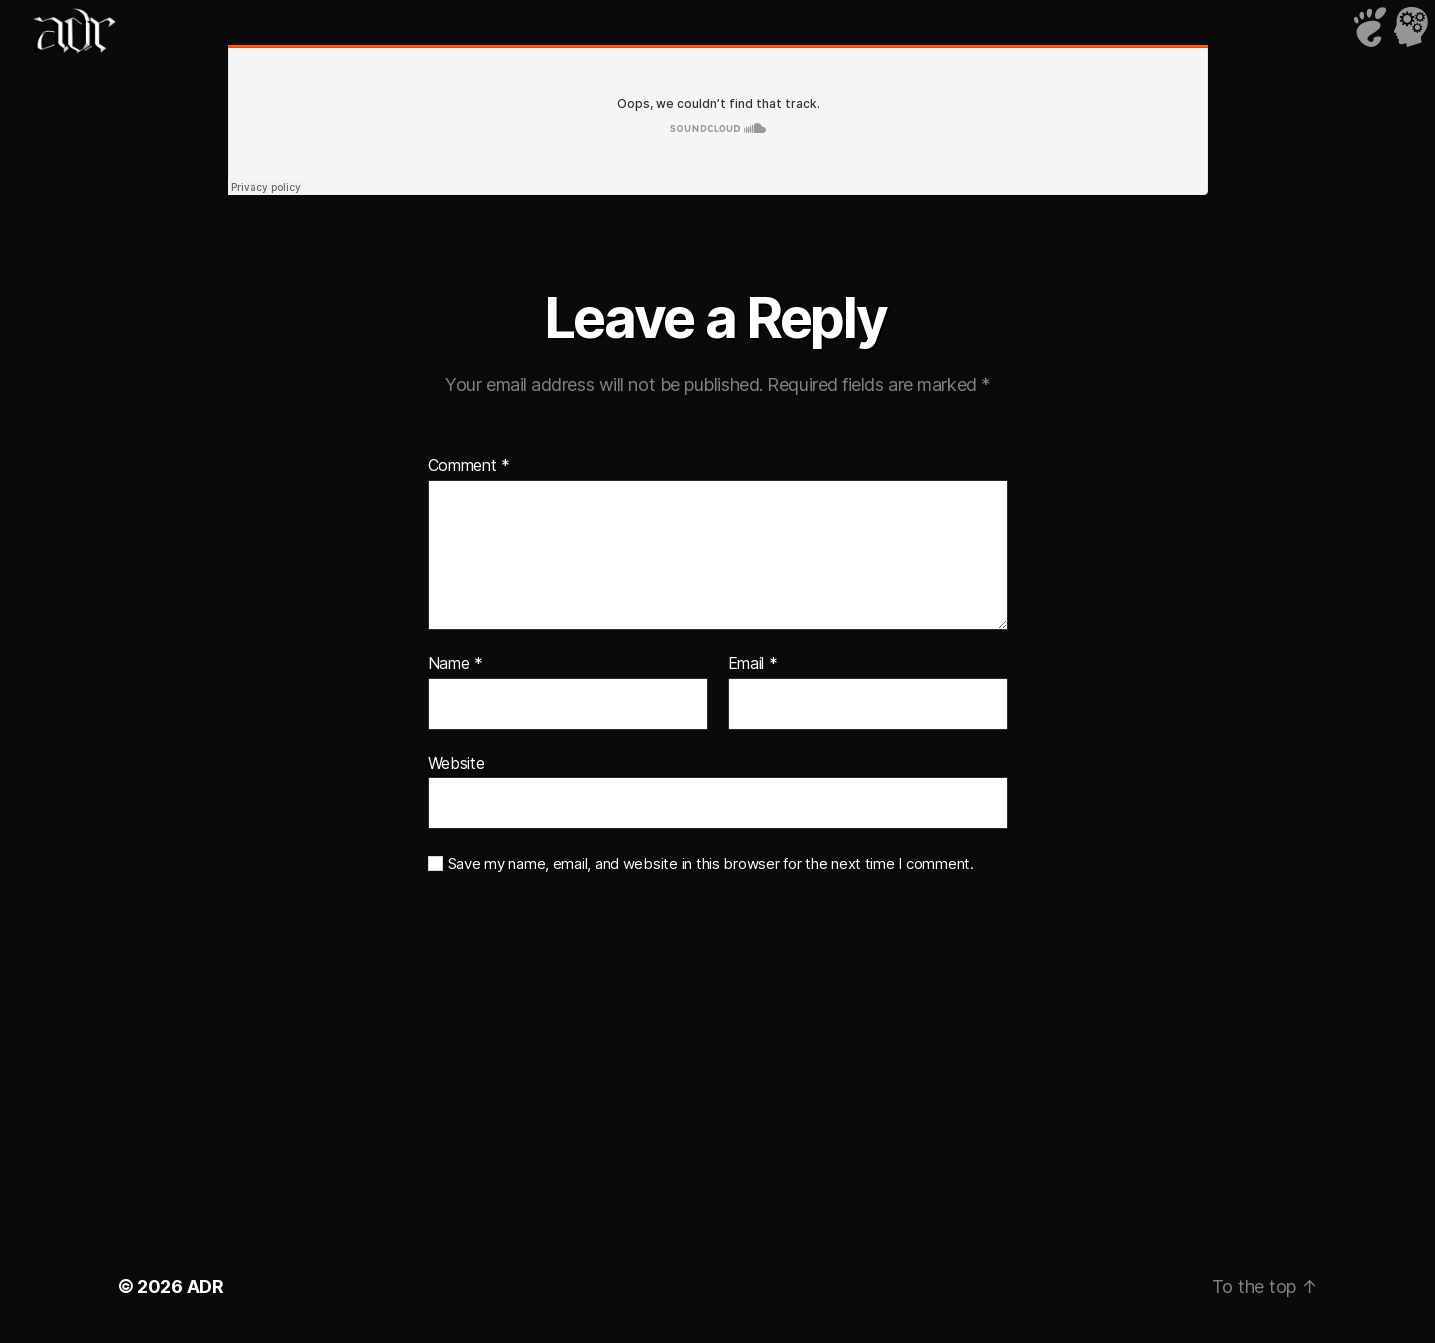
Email (753, 664)
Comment (469, 466)
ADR (205, 1286)
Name (455, 664)
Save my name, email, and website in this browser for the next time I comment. (711, 864)
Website (456, 763)
